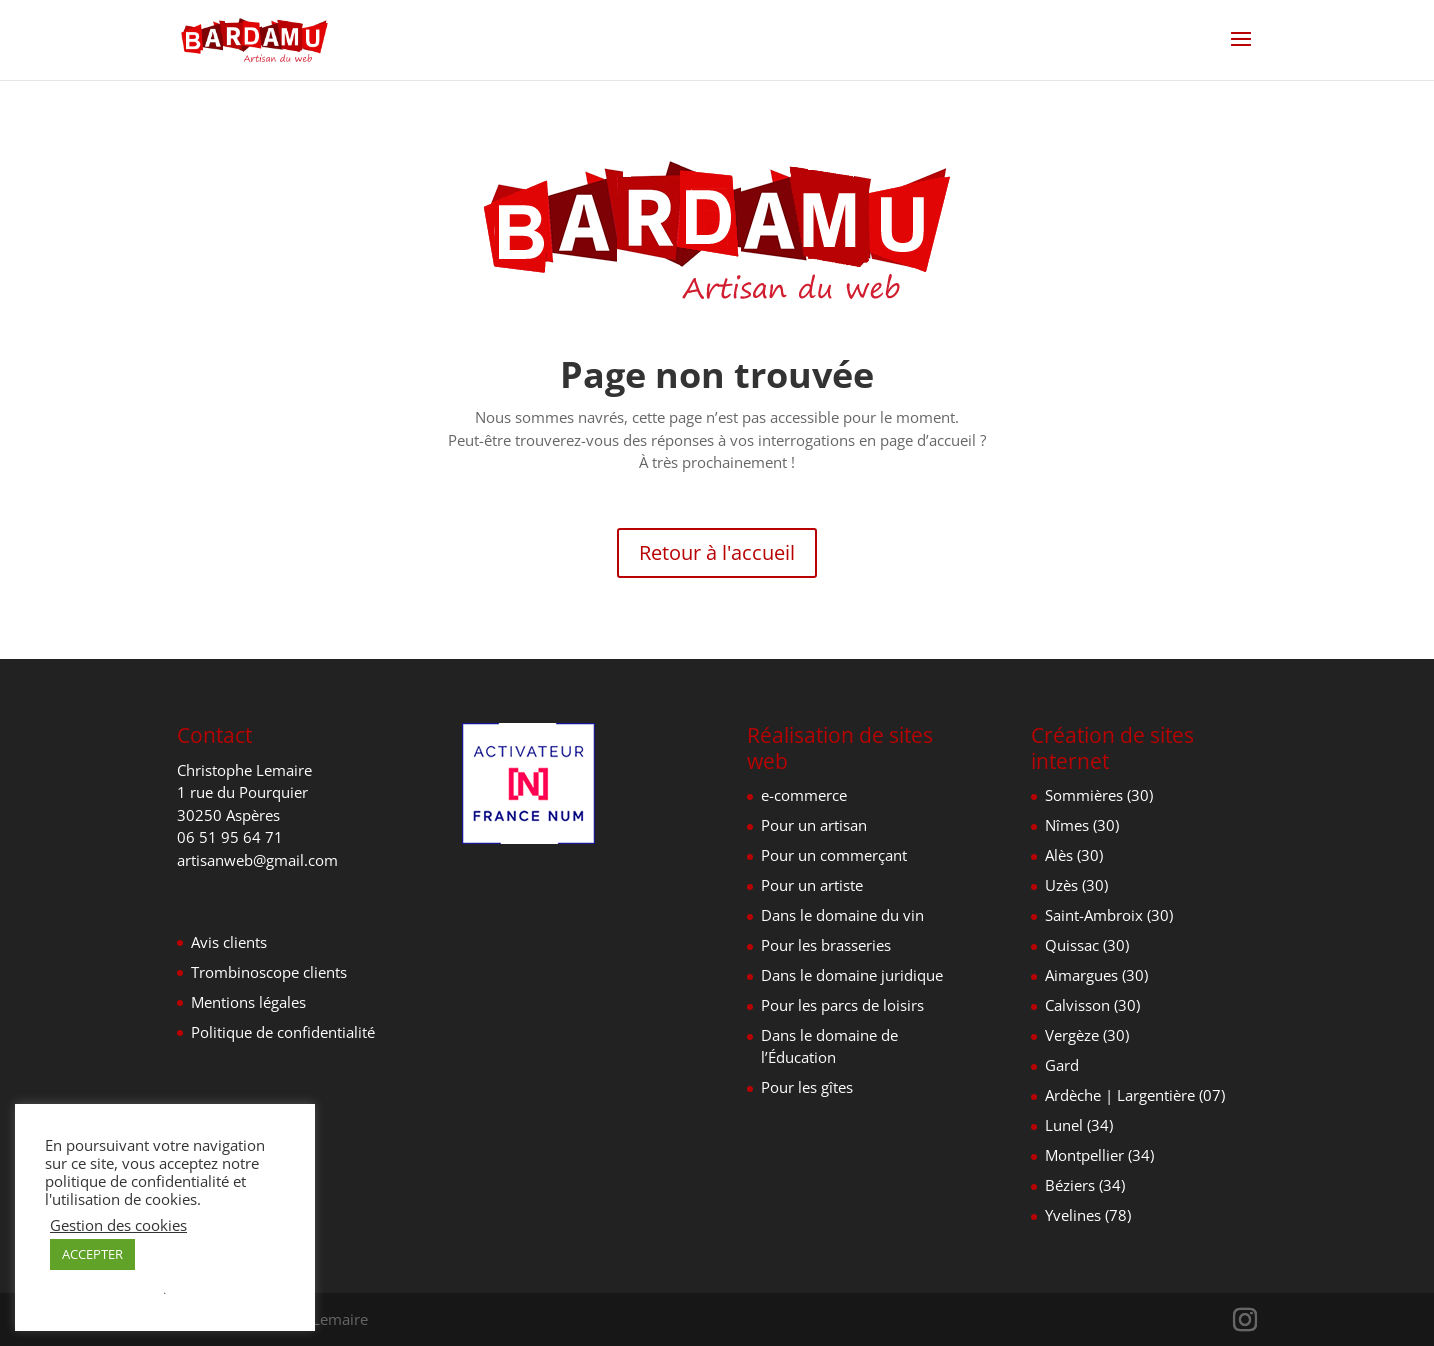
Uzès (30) (1076, 885)
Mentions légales (248, 1002)
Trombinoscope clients (269, 972)
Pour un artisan (814, 825)
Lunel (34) (1079, 1125)
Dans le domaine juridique (852, 975)
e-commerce (804, 795)
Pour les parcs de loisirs (842, 1005)
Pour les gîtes (807, 1087)
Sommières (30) (1099, 795)
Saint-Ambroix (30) (1109, 915)
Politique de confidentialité (283, 1032)
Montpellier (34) (1099, 1155)
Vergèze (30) (1087, 1035)
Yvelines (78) (1088, 1215)
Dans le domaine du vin (842, 915)
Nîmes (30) (1082, 825)
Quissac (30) (1087, 945)
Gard (1062, 1065)
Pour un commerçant (834, 855)
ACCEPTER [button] (92, 1254)
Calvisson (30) (1092, 1005)
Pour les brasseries (826, 945)
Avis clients (229, 942)
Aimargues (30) (1096, 975)
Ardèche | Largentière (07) (1135, 1095)
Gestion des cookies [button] (118, 1225)
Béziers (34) (1085, 1185)
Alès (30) (1074, 855)
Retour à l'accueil (717, 552)
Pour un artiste (812, 885)
